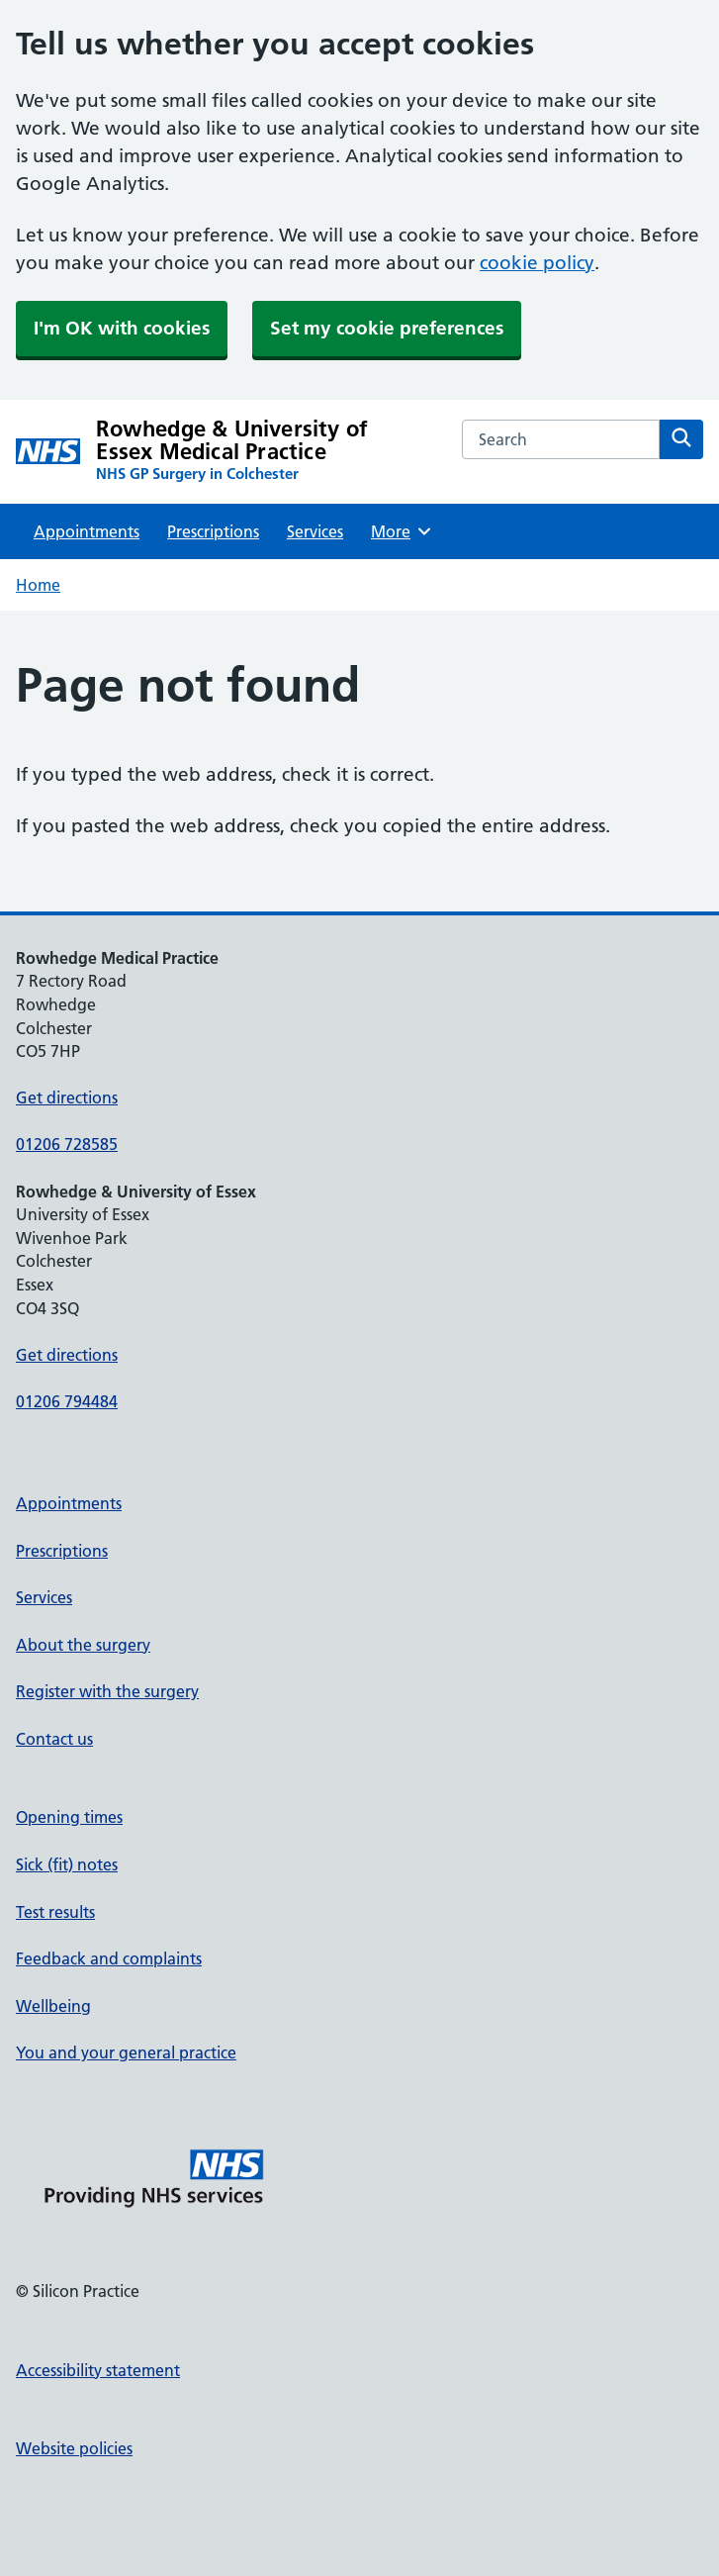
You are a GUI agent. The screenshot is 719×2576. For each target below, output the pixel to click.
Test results (55, 1912)
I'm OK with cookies (122, 328)
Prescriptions (213, 531)
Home (38, 585)
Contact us (54, 1739)
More (402, 531)
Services (315, 531)
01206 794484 (67, 1401)
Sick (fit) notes (67, 1864)
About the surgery (83, 1645)
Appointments (86, 531)
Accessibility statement (98, 2370)
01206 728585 (67, 1144)
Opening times (69, 1817)
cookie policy (537, 262)
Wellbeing (53, 2006)
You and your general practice (126, 2052)
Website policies (74, 2448)
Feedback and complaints (109, 1958)
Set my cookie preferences (386, 328)
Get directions (67, 1097)
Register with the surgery (107, 1691)
